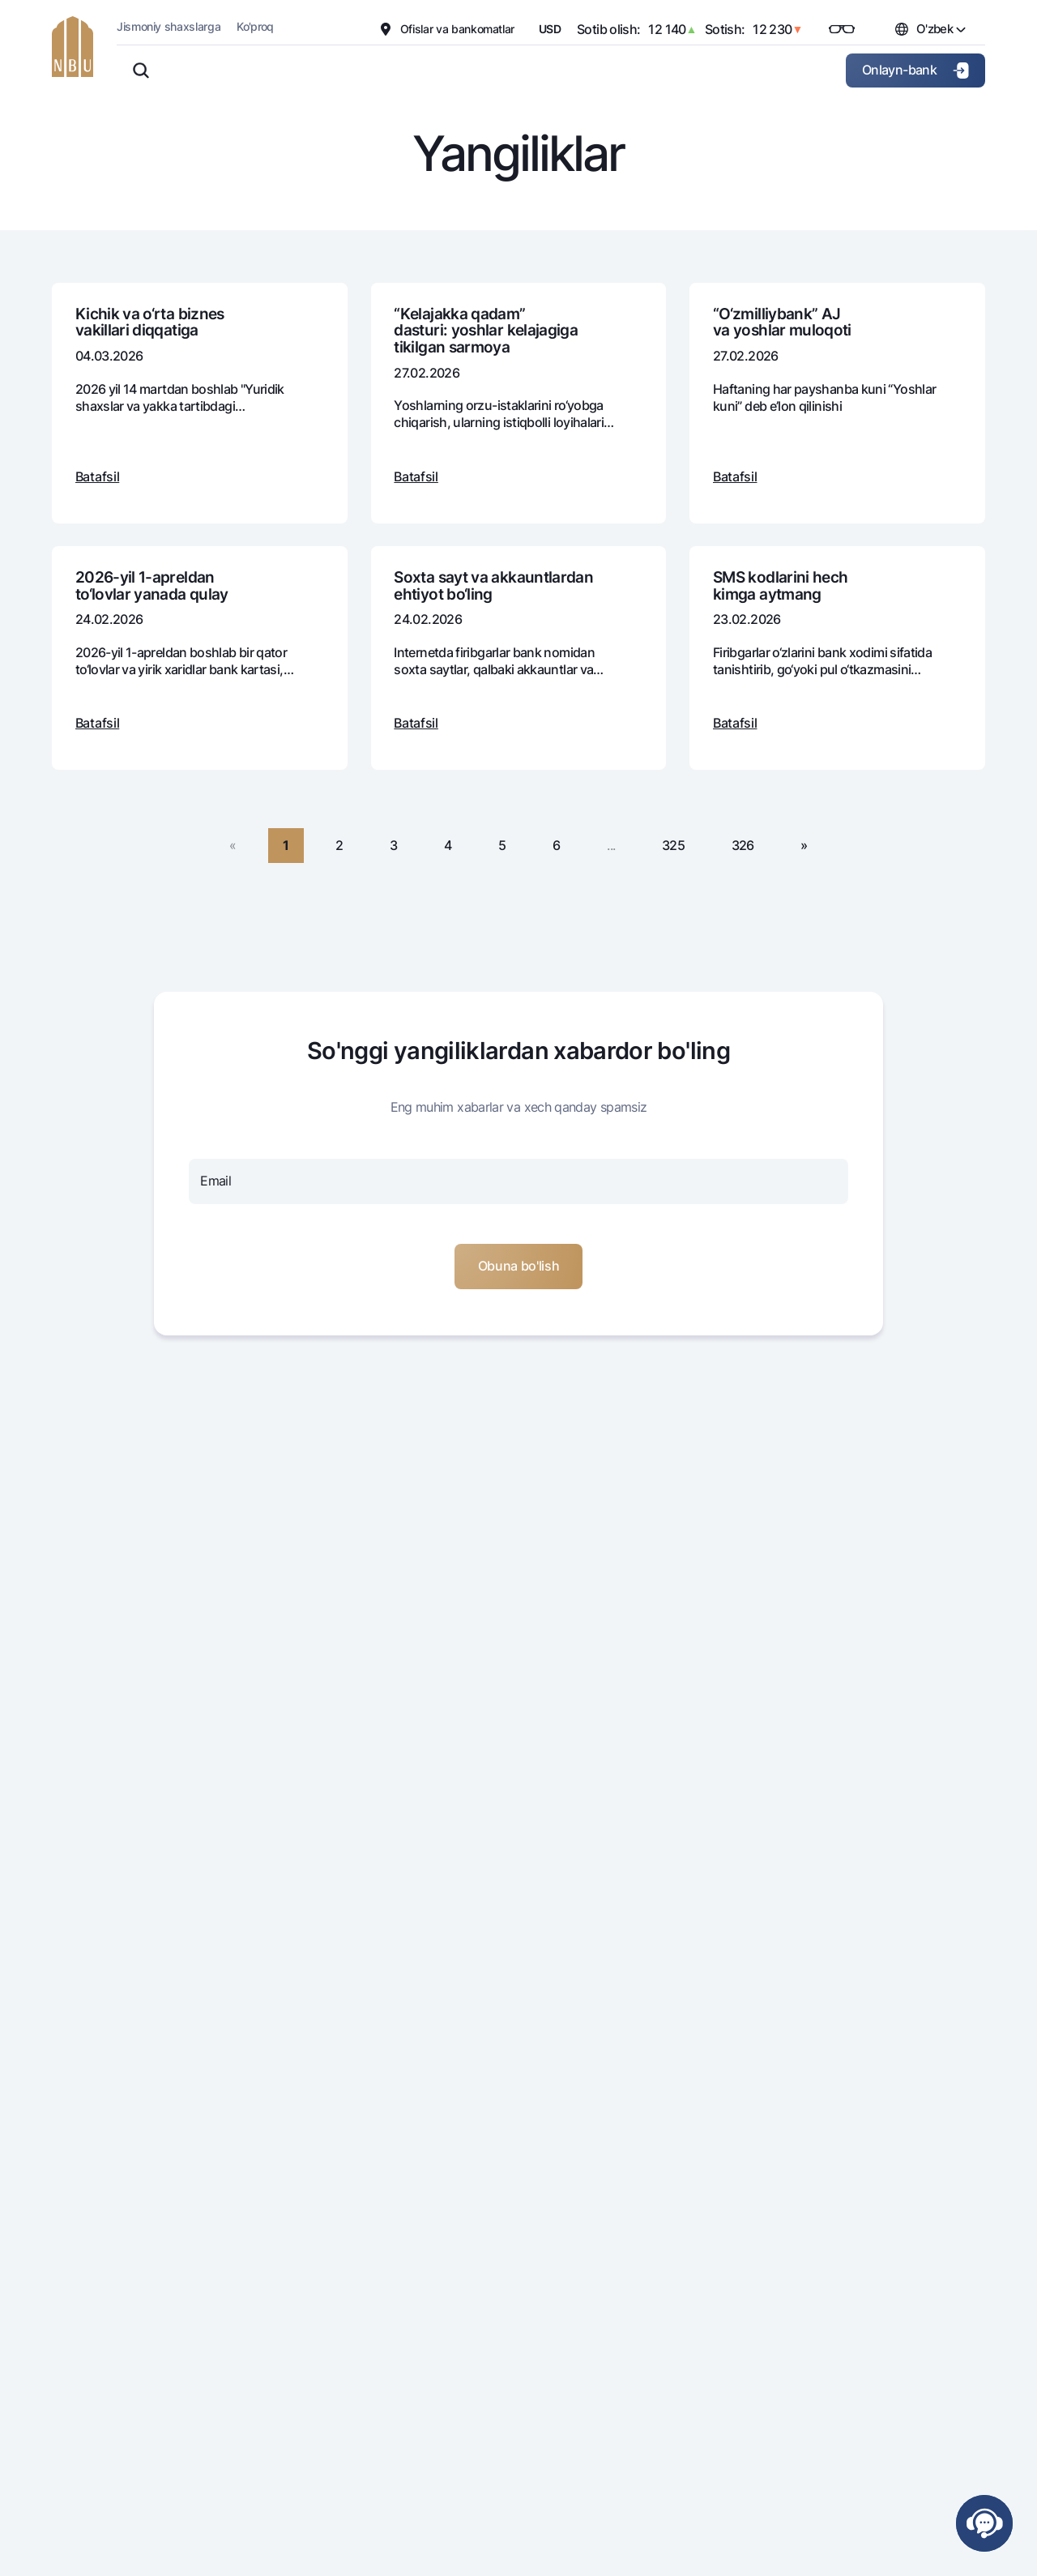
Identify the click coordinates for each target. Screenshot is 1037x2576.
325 (673, 845)
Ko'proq (255, 26)
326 (743, 845)
